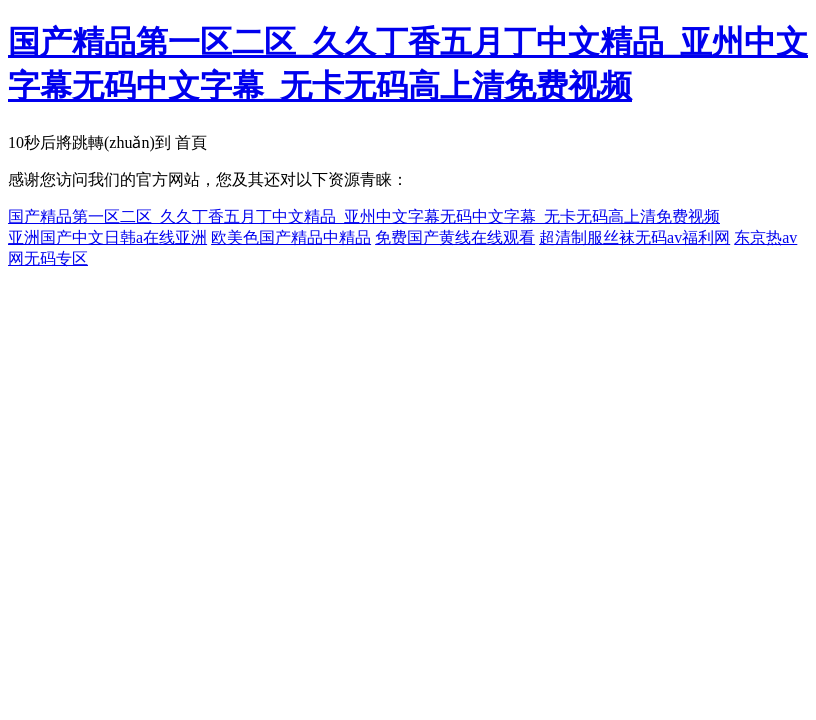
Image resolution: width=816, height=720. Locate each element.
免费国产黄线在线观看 (455, 237)
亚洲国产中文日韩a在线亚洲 (107, 237)
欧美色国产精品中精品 (291, 237)
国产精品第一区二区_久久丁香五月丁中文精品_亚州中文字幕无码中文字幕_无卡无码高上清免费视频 (364, 216)
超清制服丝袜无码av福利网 (634, 237)
